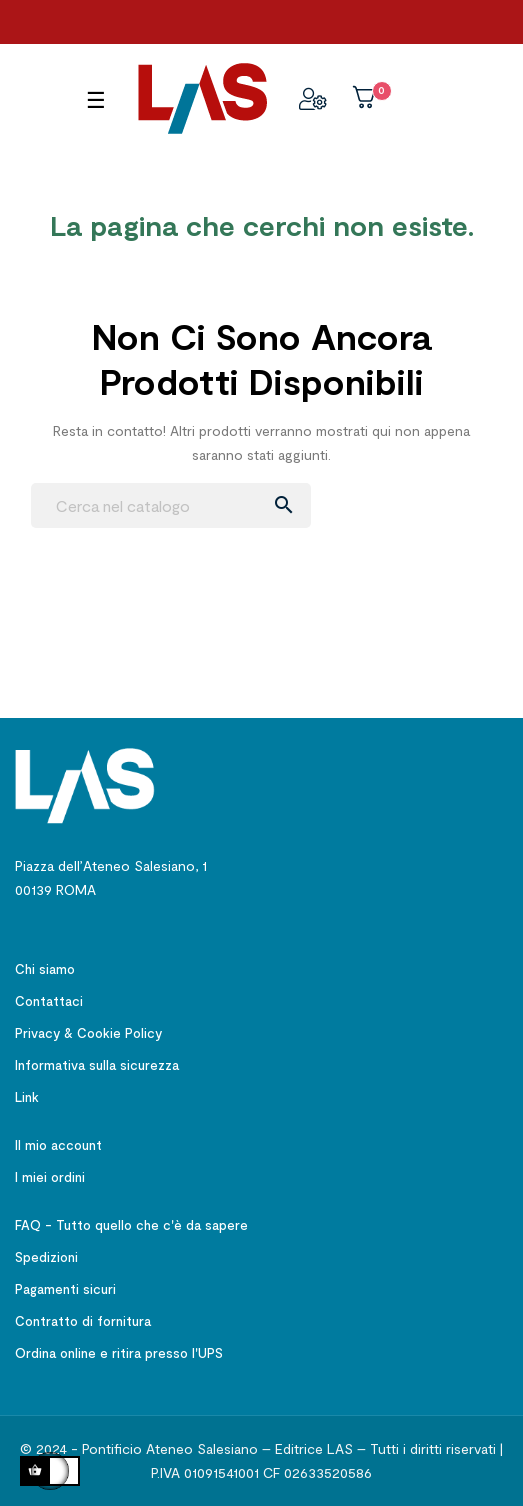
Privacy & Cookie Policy (88, 1033)
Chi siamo (45, 969)
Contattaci (49, 1001)
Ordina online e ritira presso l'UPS (119, 1353)
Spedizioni (46, 1257)
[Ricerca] (171, 505)
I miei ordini (50, 1177)
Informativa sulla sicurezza (97, 1065)
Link (27, 1097)
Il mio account (58, 1145)
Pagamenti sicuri (65, 1289)
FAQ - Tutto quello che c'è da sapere (131, 1225)
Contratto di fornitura (83, 1321)
